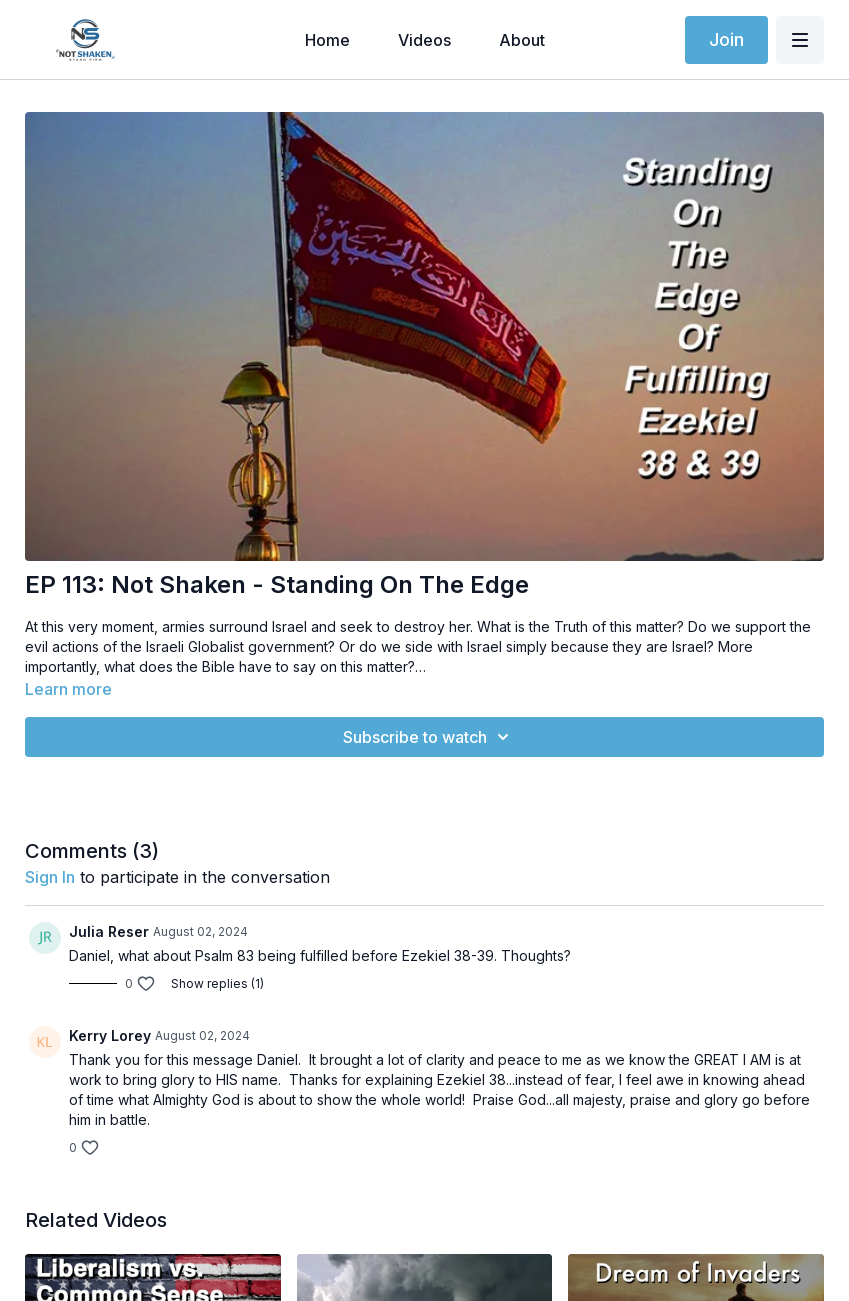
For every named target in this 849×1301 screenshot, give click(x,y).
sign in (50, 877)
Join (726, 39)
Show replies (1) (217, 983)
